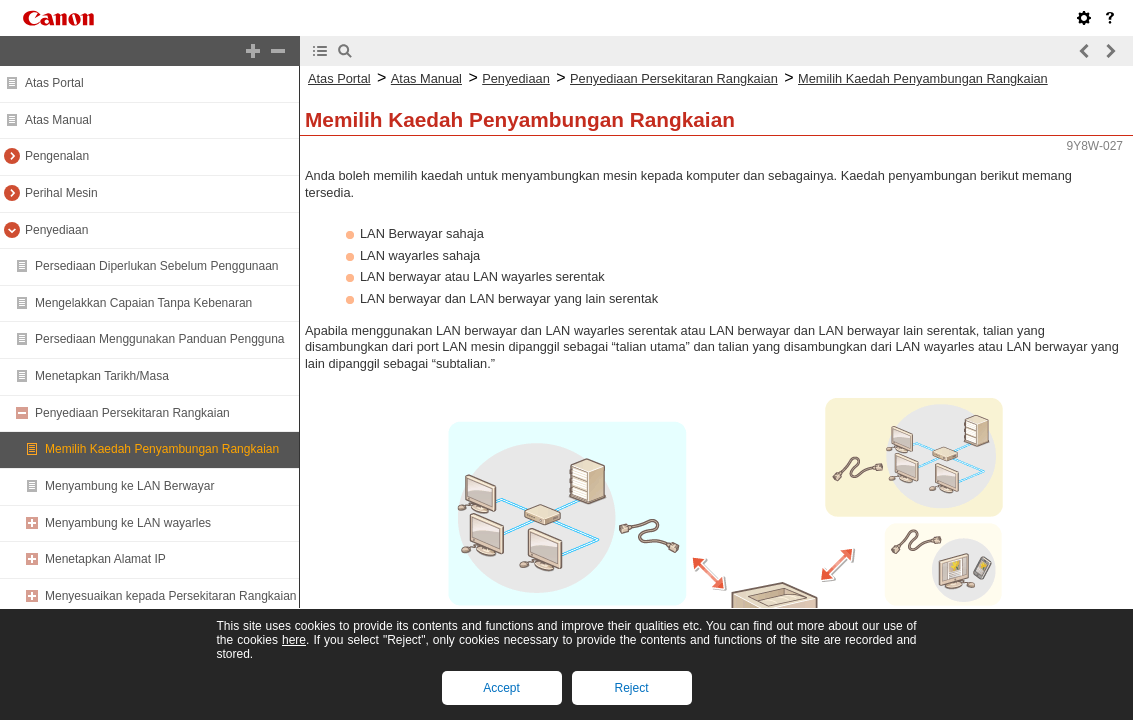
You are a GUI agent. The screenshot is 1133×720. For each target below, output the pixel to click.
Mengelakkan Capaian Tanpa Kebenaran (143, 303)
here (294, 640)
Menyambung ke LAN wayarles (128, 523)
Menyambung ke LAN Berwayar (129, 486)
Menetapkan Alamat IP (105, 559)
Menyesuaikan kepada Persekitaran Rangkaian (171, 596)
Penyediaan (56, 230)
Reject (631, 688)
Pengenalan (57, 156)
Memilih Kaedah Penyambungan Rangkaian (162, 449)
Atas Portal (54, 83)
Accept (501, 688)
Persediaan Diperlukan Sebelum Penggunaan (157, 266)
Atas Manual (58, 120)
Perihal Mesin (61, 193)
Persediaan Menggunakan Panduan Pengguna (160, 339)
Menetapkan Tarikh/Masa (102, 376)
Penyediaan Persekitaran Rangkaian (132, 413)
